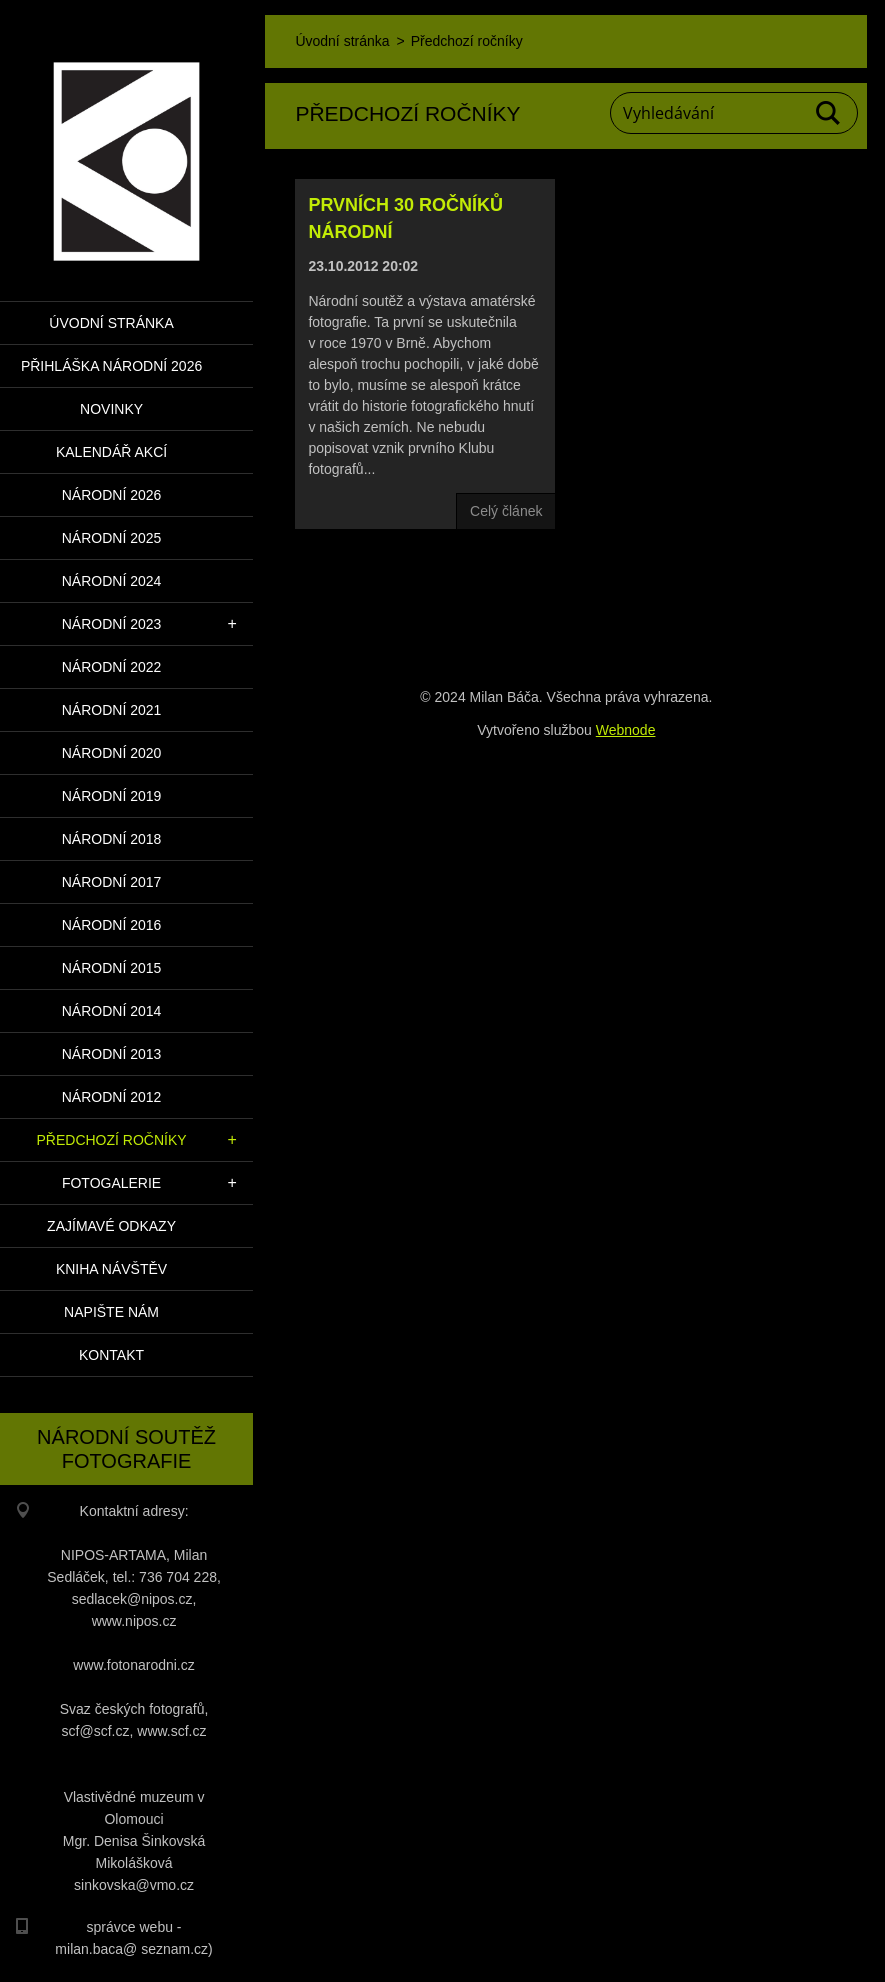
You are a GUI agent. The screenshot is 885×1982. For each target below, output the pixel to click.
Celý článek (506, 511)
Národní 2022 (112, 667)
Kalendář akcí (111, 452)
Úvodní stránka (111, 323)
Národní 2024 (112, 581)
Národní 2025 (112, 538)
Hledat (829, 113)
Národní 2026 (112, 495)
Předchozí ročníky (111, 1140)
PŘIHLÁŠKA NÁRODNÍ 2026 (111, 366)
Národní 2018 (112, 839)
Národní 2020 (112, 753)
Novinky (111, 409)
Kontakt (111, 1355)
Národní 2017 (112, 882)
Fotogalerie (111, 1183)
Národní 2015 (112, 968)
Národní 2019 (112, 796)
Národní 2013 (112, 1054)
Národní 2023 (112, 624)
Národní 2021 (112, 710)
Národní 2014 (112, 1011)
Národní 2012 (112, 1097)
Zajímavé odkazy (111, 1226)
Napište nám (111, 1312)
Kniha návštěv (111, 1269)
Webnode (626, 730)
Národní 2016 (112, 925)
